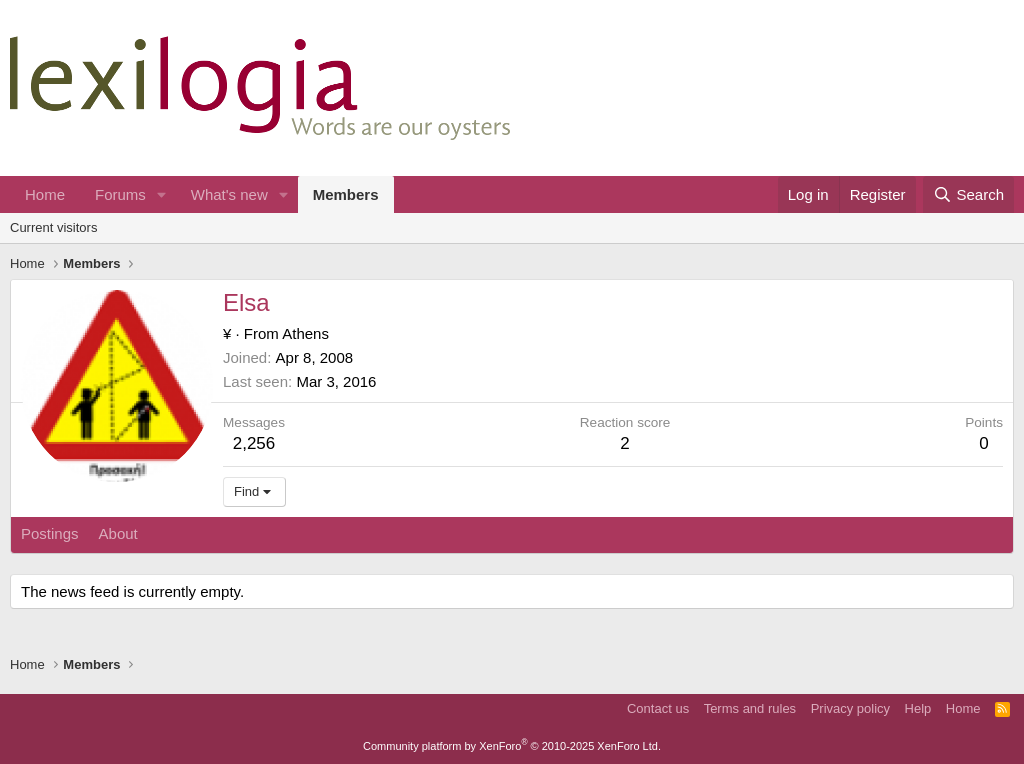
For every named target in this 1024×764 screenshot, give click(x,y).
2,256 (254, 443)
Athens (305, 333)
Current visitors (53, 227)
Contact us (658, 708)
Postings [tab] (50, 533)
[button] (162, 194)
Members (346, 194)
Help (918, 708)
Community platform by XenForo (512, 746)
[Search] (968, 194)
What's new (229, 194)
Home (45, 194)
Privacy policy (850, 708)
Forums (120, 194)
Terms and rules (750, 708)
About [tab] (118, 533)
